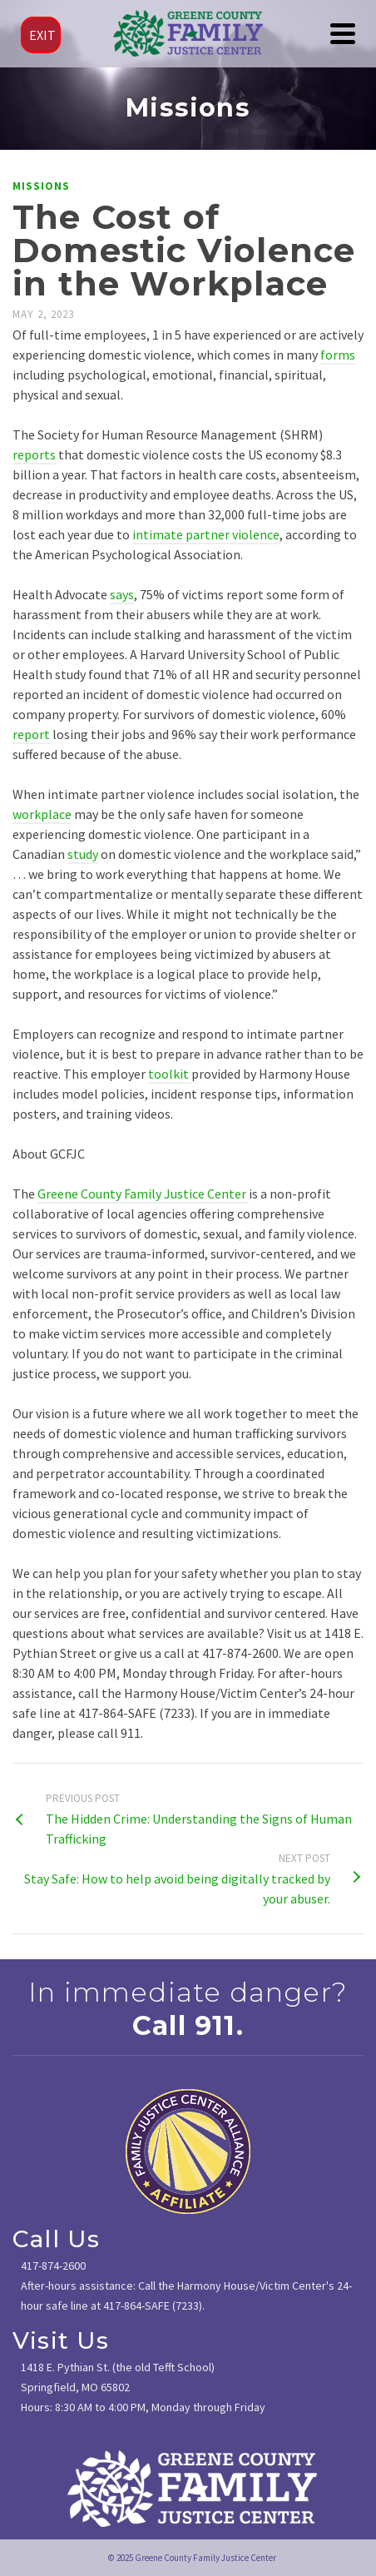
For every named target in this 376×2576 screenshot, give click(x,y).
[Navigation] (343, 33)
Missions (41, 186)
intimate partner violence (206, 534)
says (122, 594)
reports (34, 454)
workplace (42, 814)
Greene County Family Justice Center (143, 1193)
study (82, 854)
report (31, 734)
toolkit (169, 1073)
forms (337, 354)
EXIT (42, 35)
